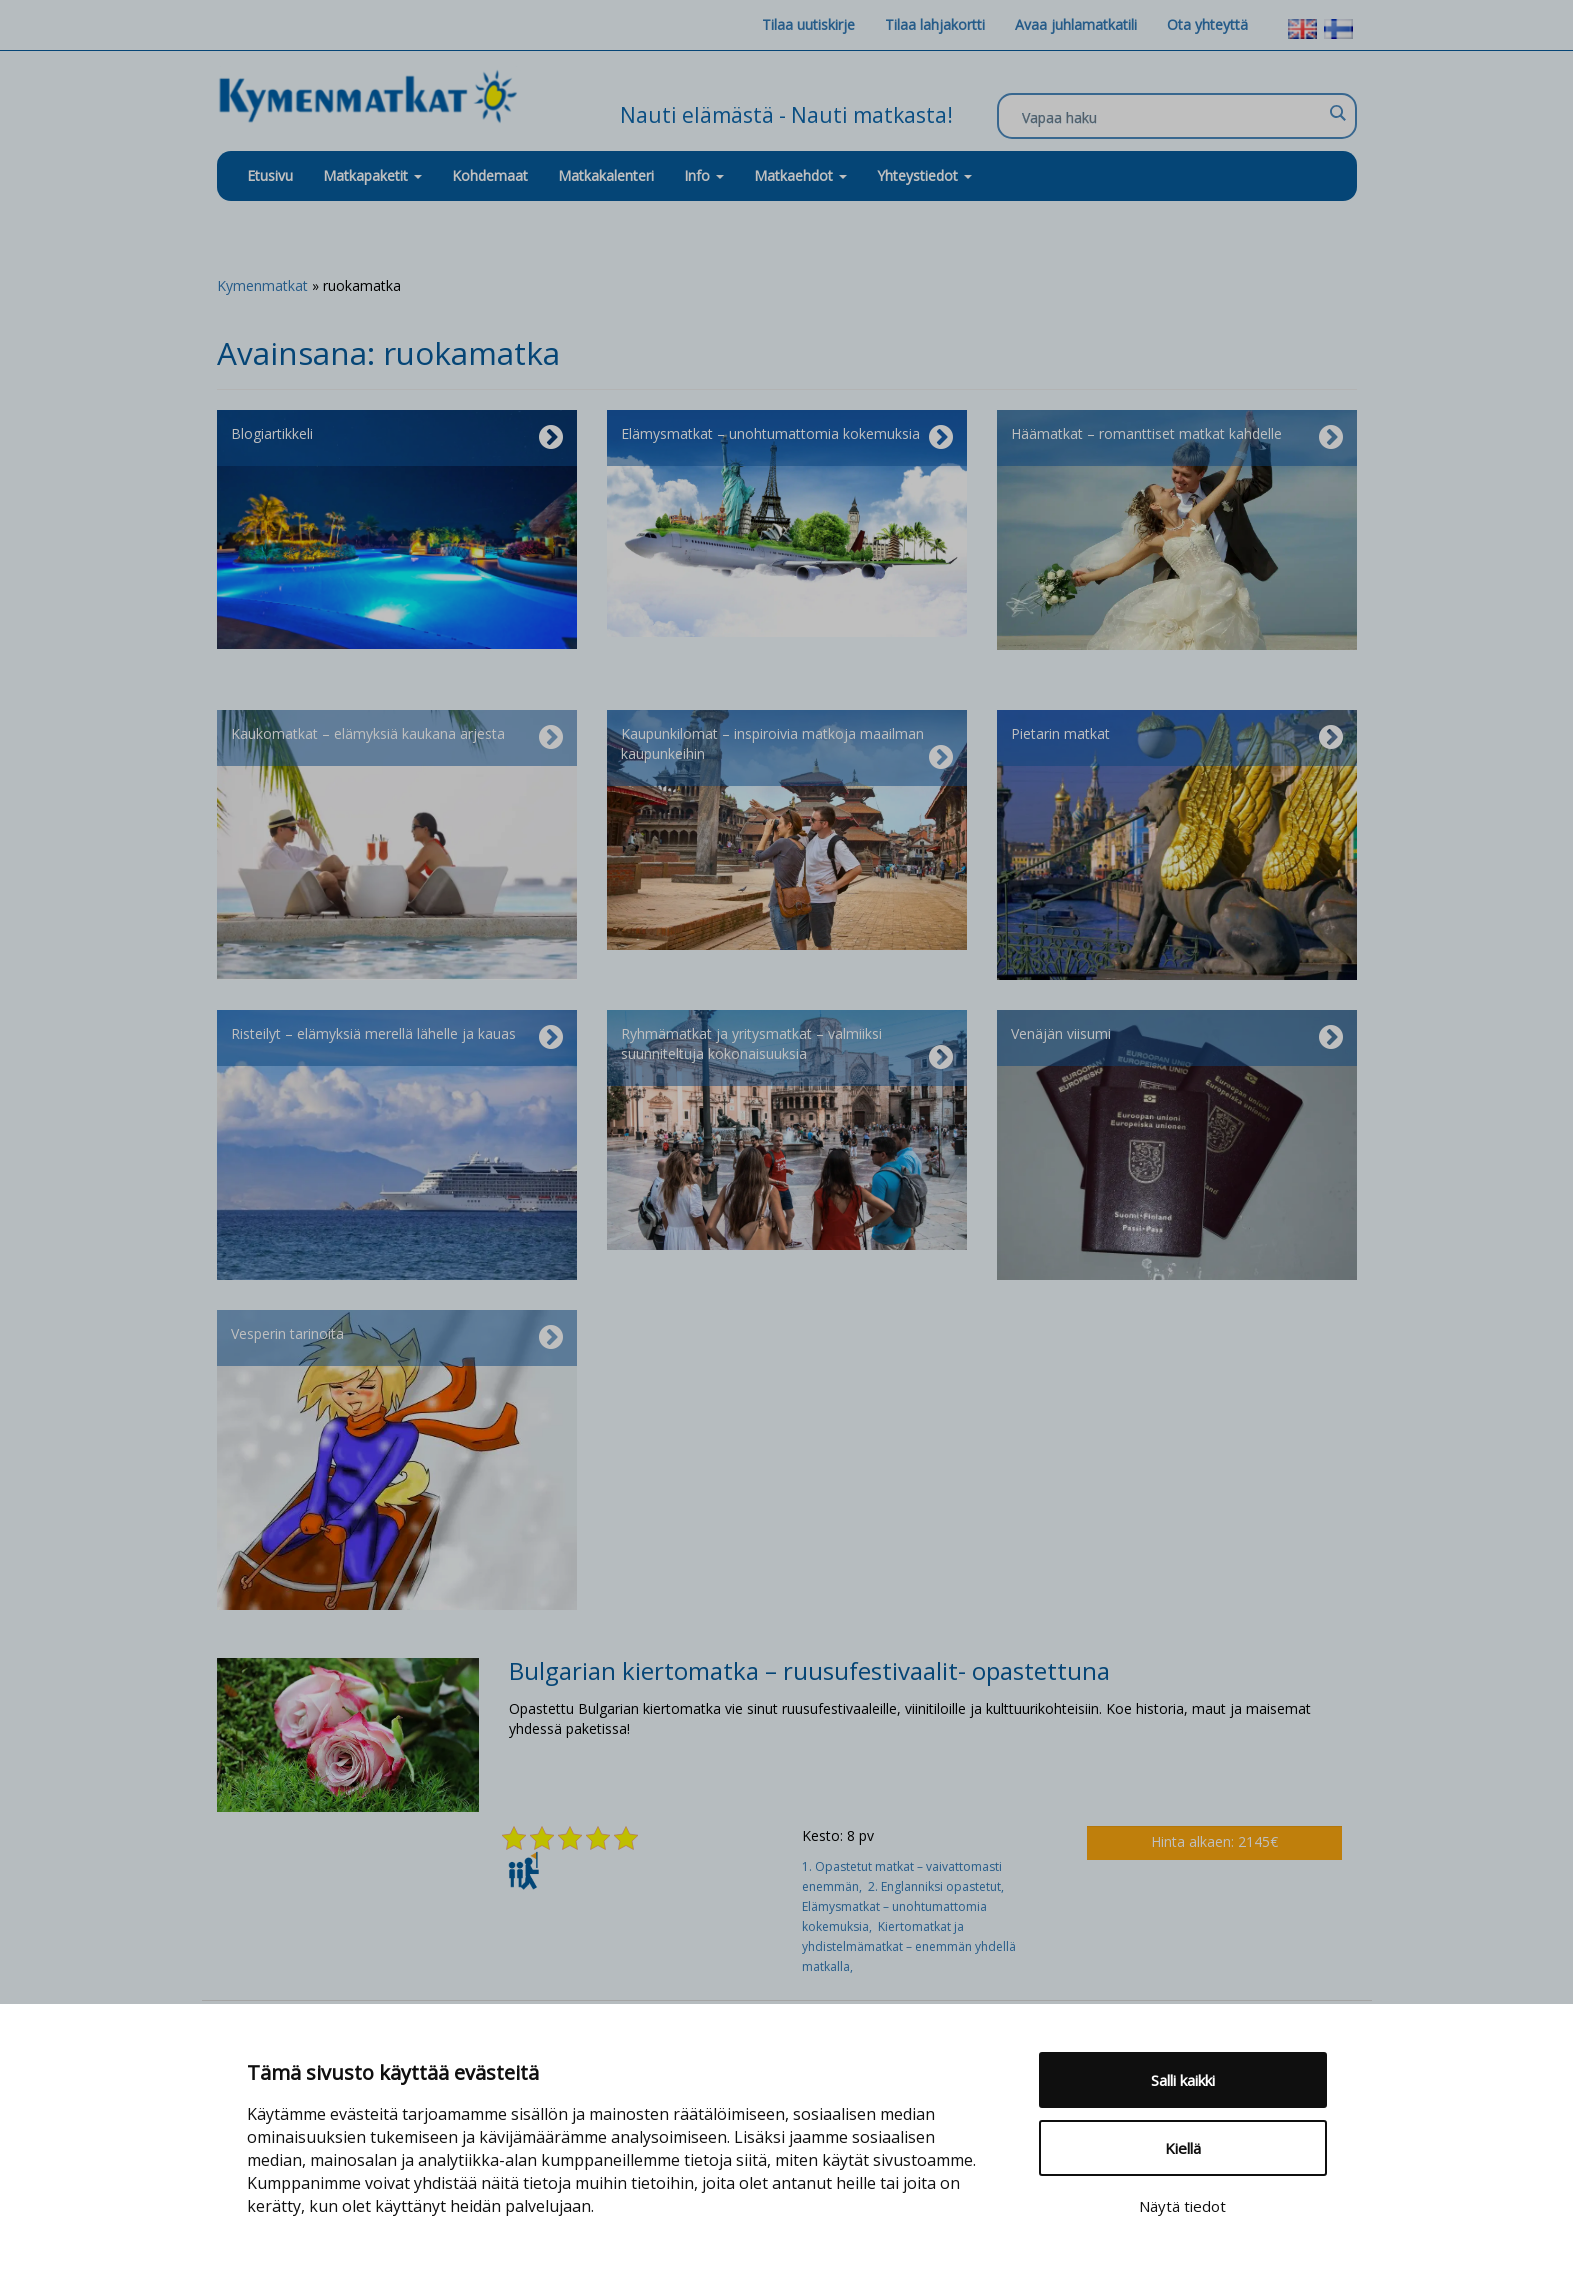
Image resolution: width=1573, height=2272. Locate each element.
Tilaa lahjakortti (935, 24)
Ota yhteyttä (1207, 24)
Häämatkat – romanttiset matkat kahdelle (1177, 438)
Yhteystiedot (924, 175)
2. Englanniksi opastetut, (937, 1886)
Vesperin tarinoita (397, 1338)
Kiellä (1183, 2148)
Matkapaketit (372, 175)
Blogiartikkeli (397, 438)
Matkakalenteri (606, 175)
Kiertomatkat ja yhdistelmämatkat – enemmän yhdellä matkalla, (909, 1946)
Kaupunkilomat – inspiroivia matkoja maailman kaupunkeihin (787, 748)
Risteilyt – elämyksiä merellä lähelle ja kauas (397, 1038)
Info (704, 175)
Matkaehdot (800, 175)
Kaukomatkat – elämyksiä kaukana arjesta (397, 738)
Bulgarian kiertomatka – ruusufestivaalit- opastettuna (809, 1670)
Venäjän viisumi (1177, 1038)
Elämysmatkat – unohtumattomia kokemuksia (787, 438)
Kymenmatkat (262, 285)
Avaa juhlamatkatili (1076, 24)
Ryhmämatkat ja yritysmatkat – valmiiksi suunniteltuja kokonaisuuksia (787, 1048)
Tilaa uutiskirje (808, 24)
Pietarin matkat (1177, 738)
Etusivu (270, 175)
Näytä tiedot (1182, 2206)
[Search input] (1172, 117)
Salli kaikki (1183, 2080)
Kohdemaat (490, 175)
